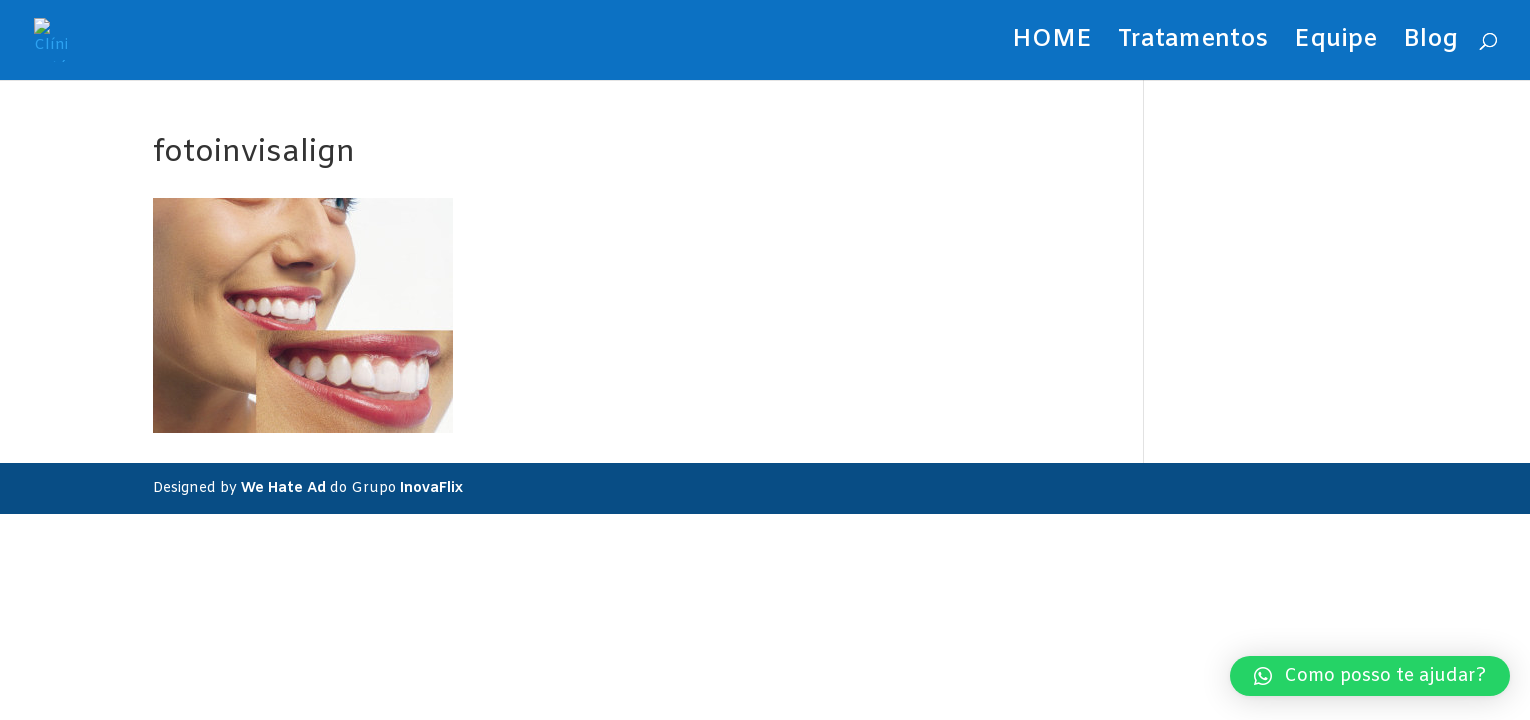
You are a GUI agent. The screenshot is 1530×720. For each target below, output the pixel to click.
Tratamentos (1193, 44)
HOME (1052, 44)
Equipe (1335, 44)
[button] (1370, 676)
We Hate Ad (283, 488)
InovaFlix (431, 488)
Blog (1430, 44)
